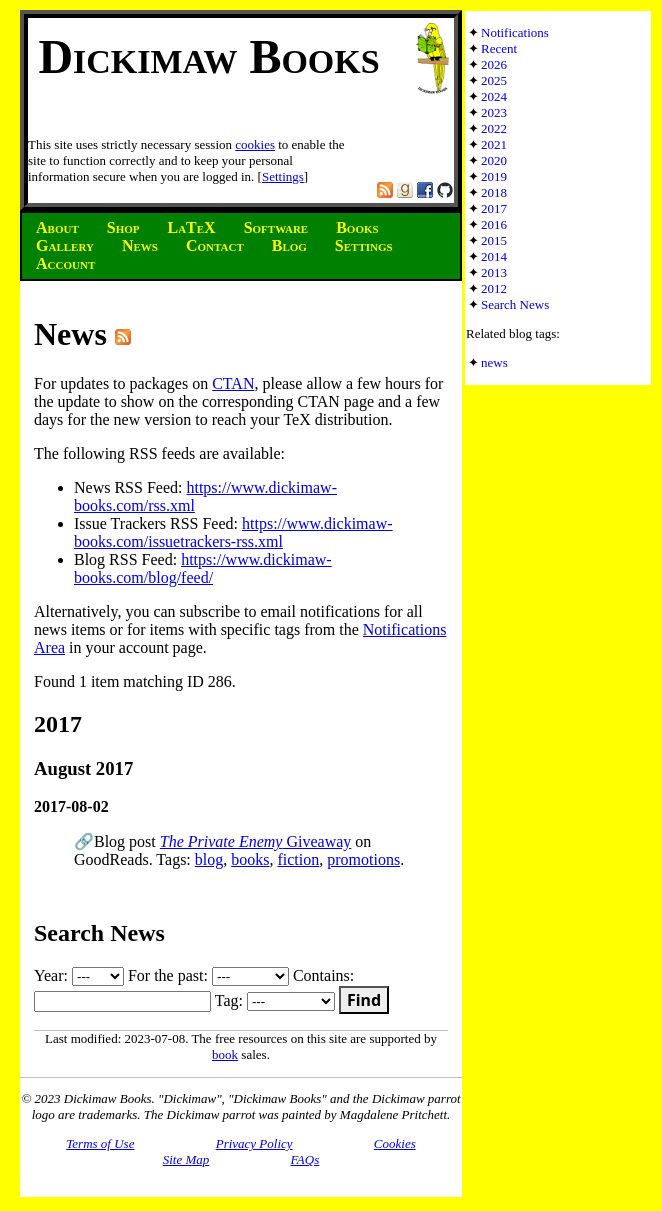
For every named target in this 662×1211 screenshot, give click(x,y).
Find (364, 1000)
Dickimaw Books (208, 56)
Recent (499, 48)
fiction (298, 859)
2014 (494, 256)
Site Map (186, 1159)
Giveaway (255, 841)
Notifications (515, 32)
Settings (283, 176)
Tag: (275, 1000)
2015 (494, 240)
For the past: (208, 975)
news (494, 362)
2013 (494, 272)
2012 (494, 288)
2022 (494, 128)
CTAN (233, 383)
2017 (494, 208)
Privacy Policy (254, 1143)
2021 (494, 144)
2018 (494, 192)
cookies (255, 144)
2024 (494, 96)
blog (209, 859)
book (225, 1054)
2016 (494, 224)
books (250, 859)
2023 (494, 112)
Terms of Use (100, 1143)
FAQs (305, 1159)
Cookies (395, 1143)
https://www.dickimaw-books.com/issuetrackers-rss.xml (233, 532)
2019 (494, 176)
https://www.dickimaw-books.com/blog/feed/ (203, 568)
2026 (494, 64)
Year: (79, 975)
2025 (494, 80)
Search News (515, 304)
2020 (494, 160)
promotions (363, 859)
